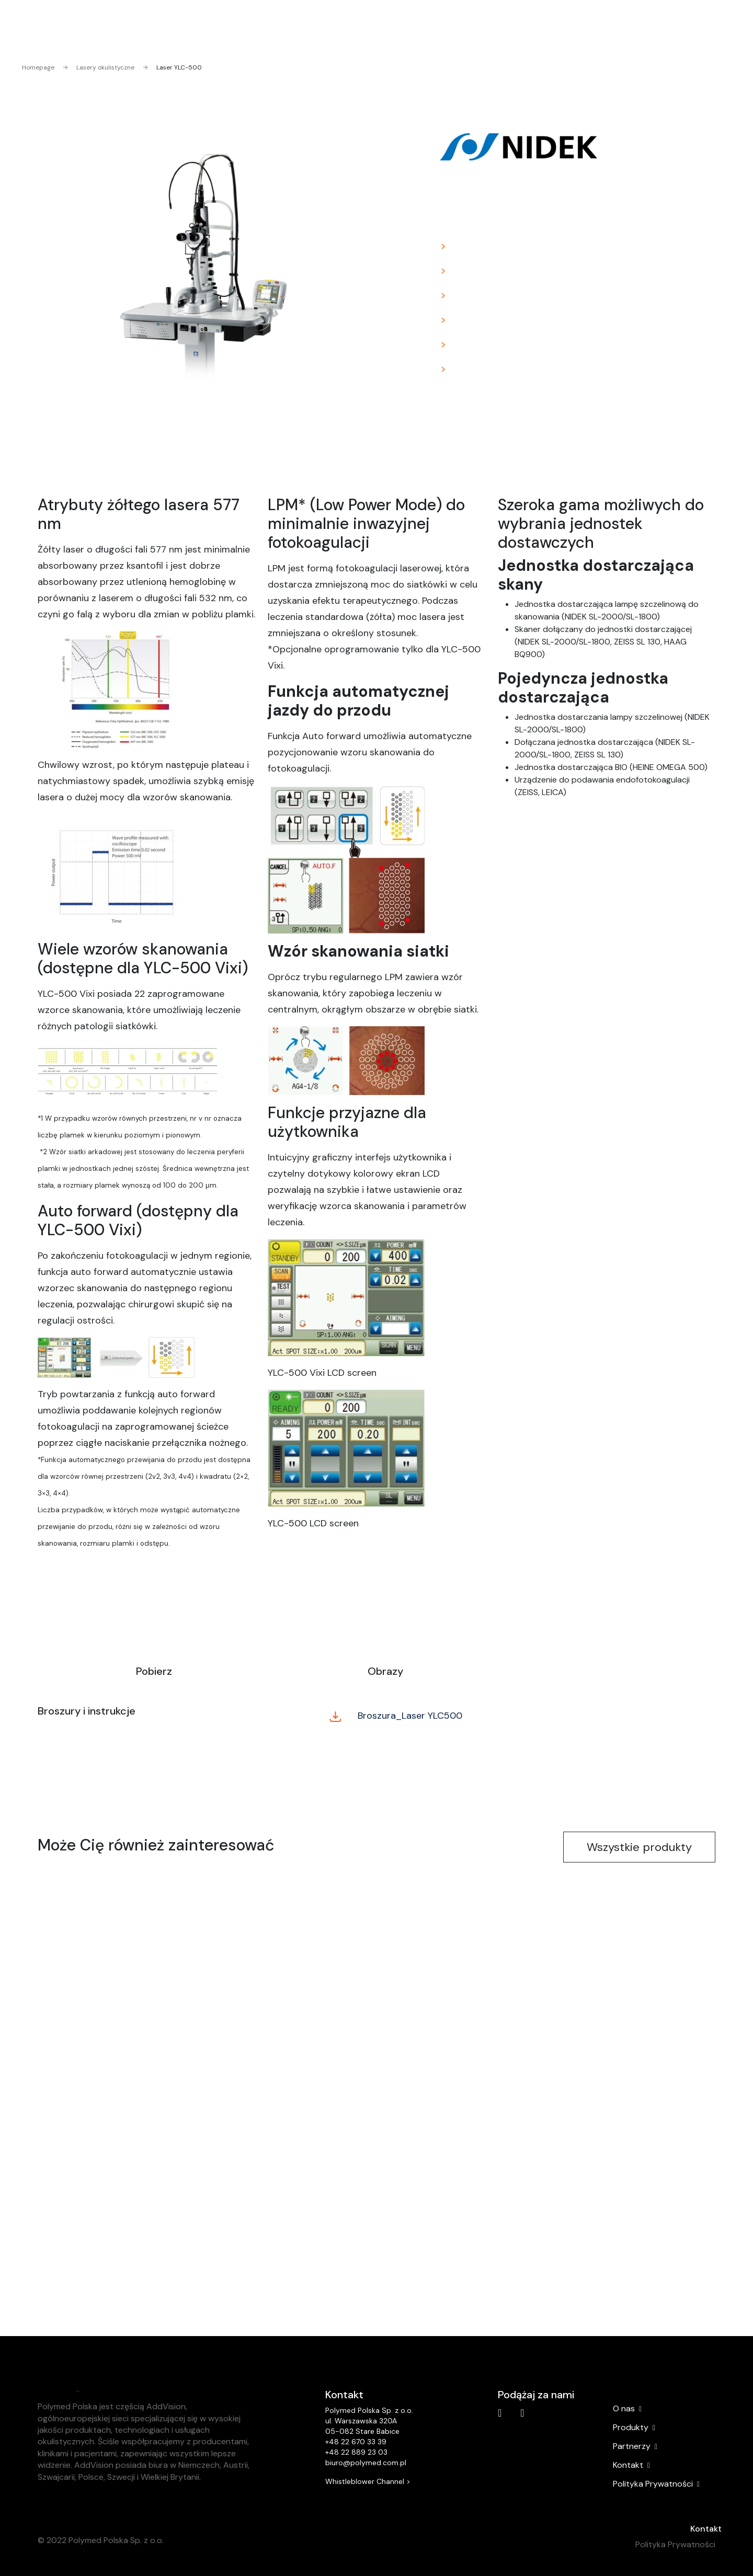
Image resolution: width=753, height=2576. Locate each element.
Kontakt (706, 2528)
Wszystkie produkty (639, 1847)
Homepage (38, 67)
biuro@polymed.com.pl (365, 2462)
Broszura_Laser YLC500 (395, 1715)
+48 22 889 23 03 (356, 2452)
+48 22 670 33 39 (355, 2441)
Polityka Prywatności (656, 2484)
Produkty (634, 2427)
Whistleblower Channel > (367, 2481)
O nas (627, 2408)
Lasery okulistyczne (98, 67)
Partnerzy (635, 2446)
